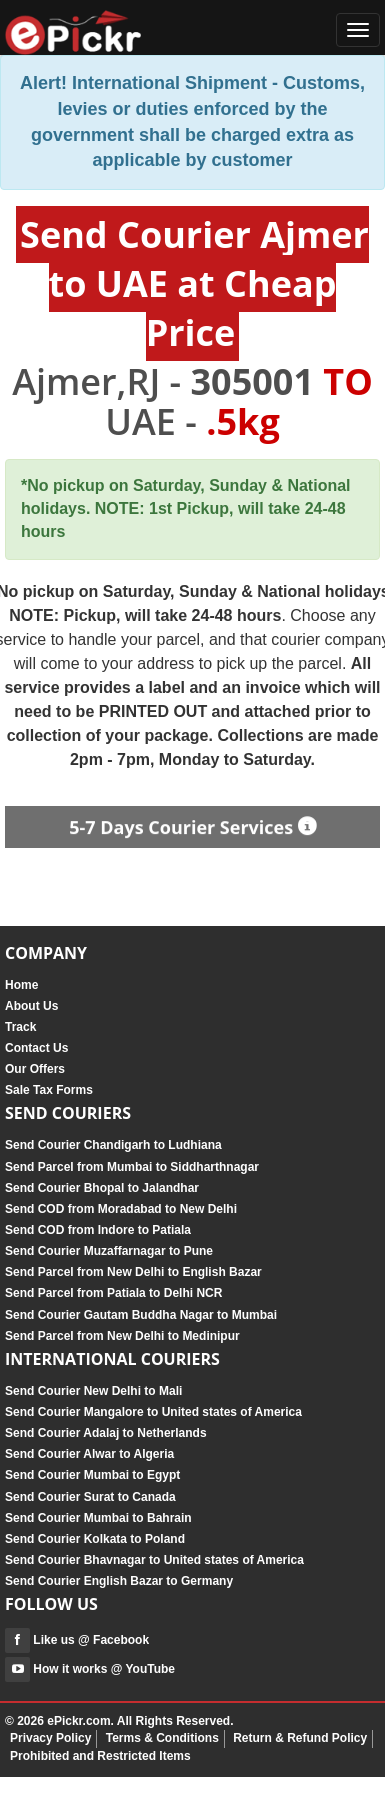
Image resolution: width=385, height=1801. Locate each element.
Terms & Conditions (162, 1738)
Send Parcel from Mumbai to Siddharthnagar (132, 1167)
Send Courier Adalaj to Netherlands (106, 1433)
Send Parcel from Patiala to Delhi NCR (113, 1293)
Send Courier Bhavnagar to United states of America (154, 1560)
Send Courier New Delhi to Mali (93, 1391)
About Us (31, 1006)
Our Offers (35, 1069)
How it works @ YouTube (90, 1669)
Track (20, 1027)
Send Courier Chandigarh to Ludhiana (113, 1145)
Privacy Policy (50, 1738)
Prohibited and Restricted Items (100, 1756)
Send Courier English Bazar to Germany (119, 1581)
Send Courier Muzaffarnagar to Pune (109, 1251)
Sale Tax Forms (49, 1090)
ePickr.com (78, 1721)
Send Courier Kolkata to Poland (95, 1539)
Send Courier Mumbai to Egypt (92, 1475)
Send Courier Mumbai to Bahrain (98, 1518)
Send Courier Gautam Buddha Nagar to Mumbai (141, 1315)
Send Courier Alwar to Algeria (89, 1454)
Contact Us (36, 1048)
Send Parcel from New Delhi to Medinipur (122, 1336)
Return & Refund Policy (300, 1738)
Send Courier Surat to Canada (90, 1497)
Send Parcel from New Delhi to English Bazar (133, 1272)
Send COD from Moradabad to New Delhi (121, 1209)
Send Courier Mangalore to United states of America (153, 1412)
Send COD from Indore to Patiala (98, 1230)
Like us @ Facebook (77, 1640)
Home (21, 985)
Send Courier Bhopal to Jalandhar (102, 1188)
